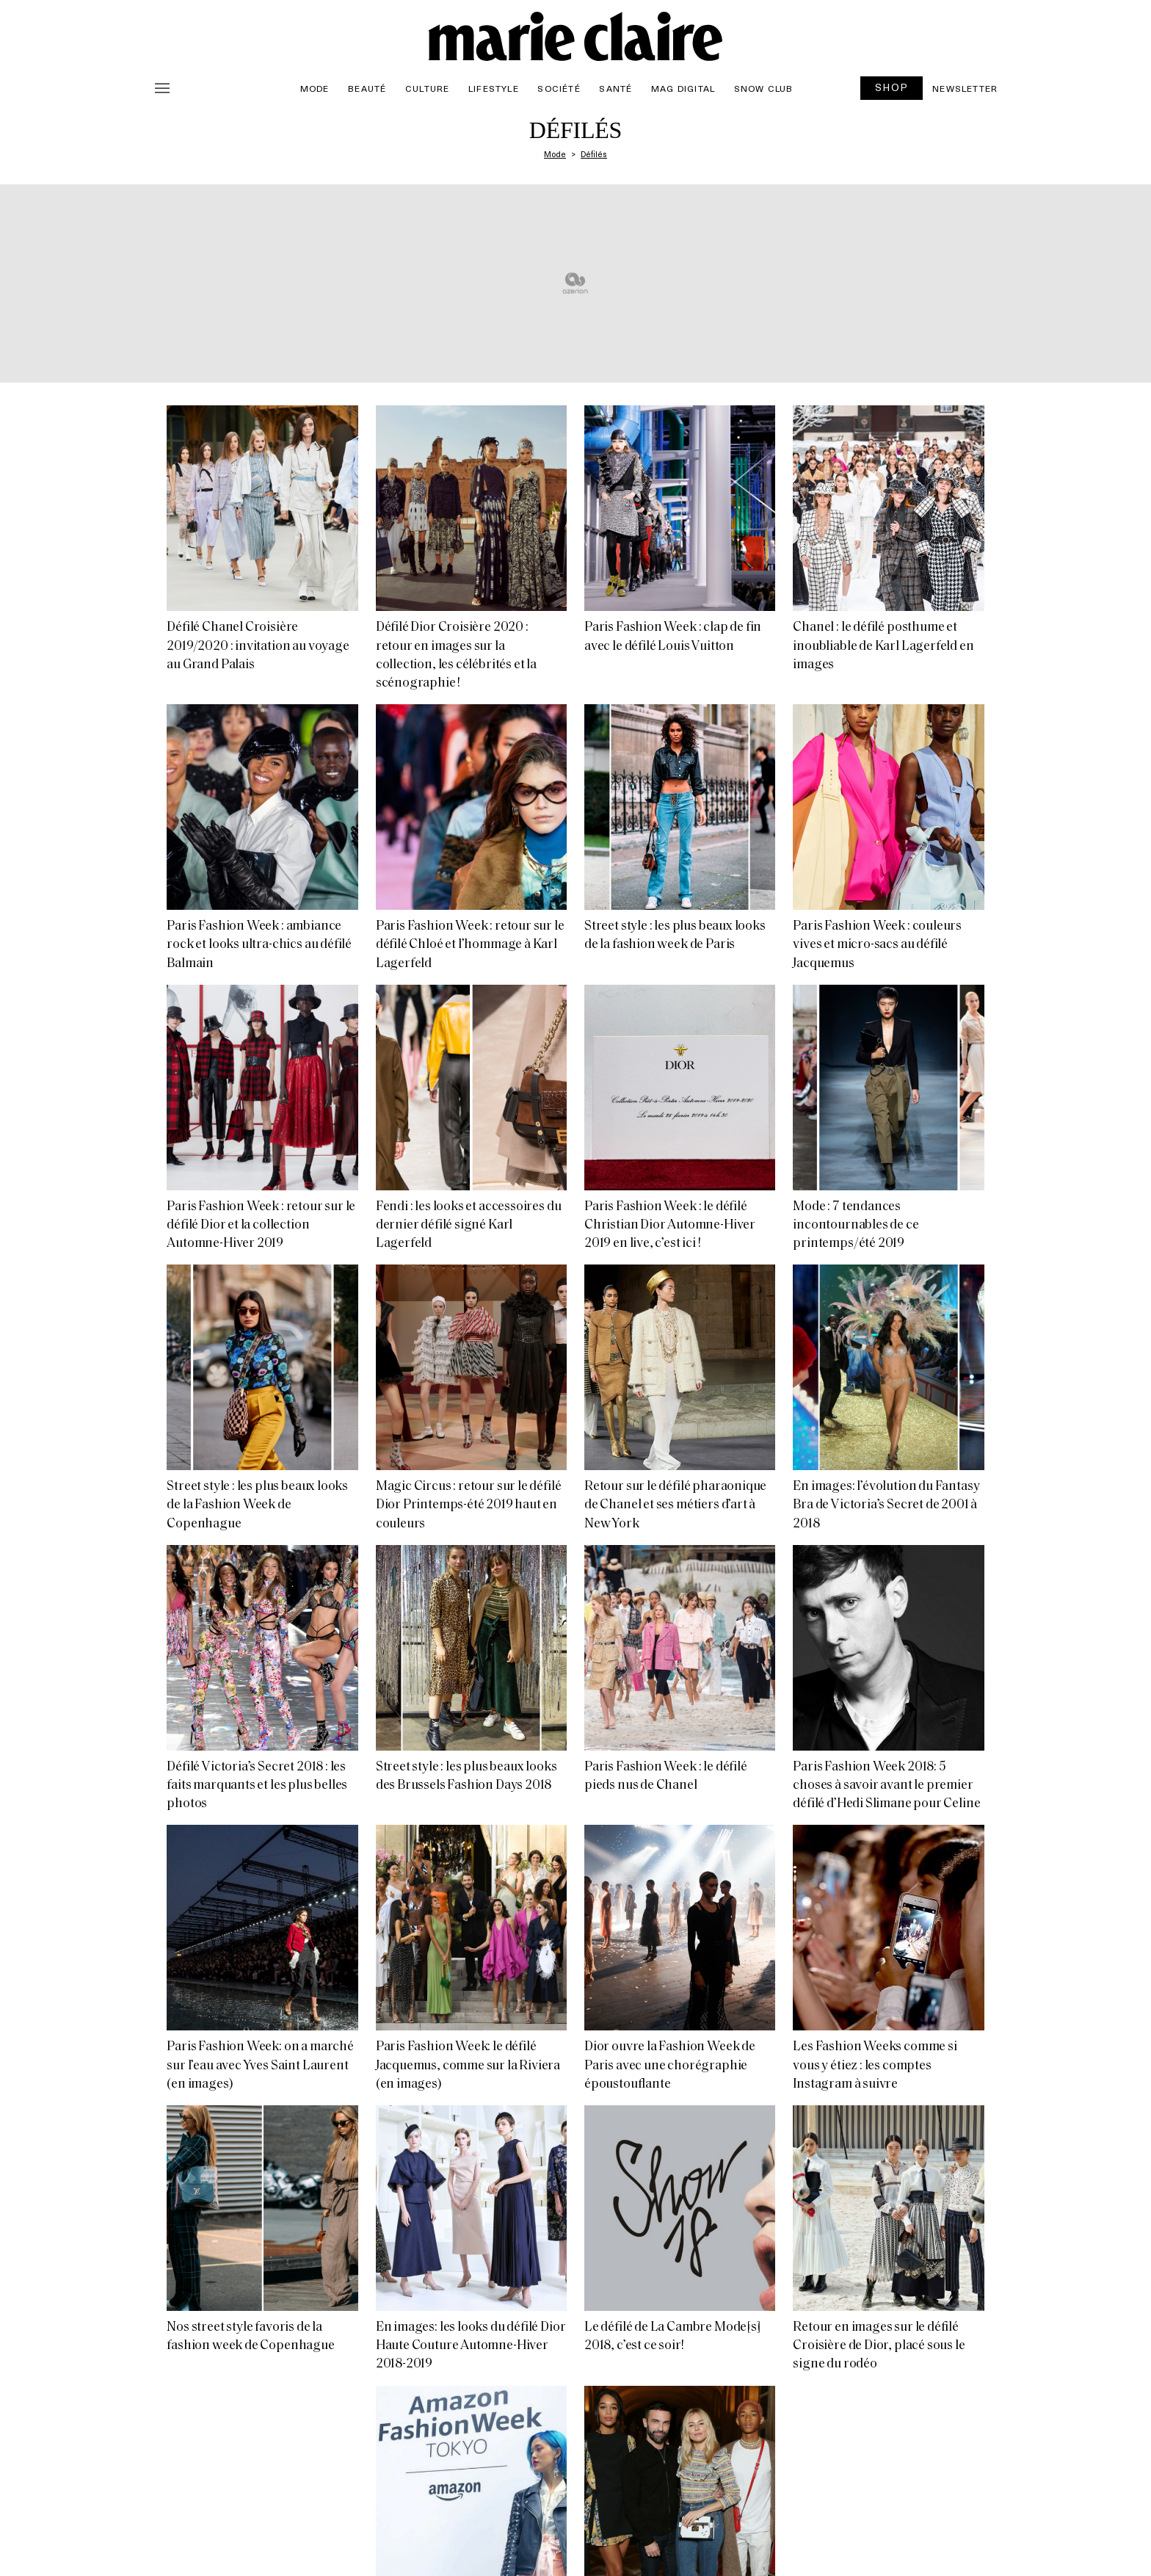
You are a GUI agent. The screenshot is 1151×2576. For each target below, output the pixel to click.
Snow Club (764, 88)
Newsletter (965, 88)
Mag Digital (683, 88)
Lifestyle (493, 88)
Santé (615, 88)
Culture (427, 88)
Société (558, 88)
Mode (315, 88)
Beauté (367, 88)
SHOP (892, 87)
